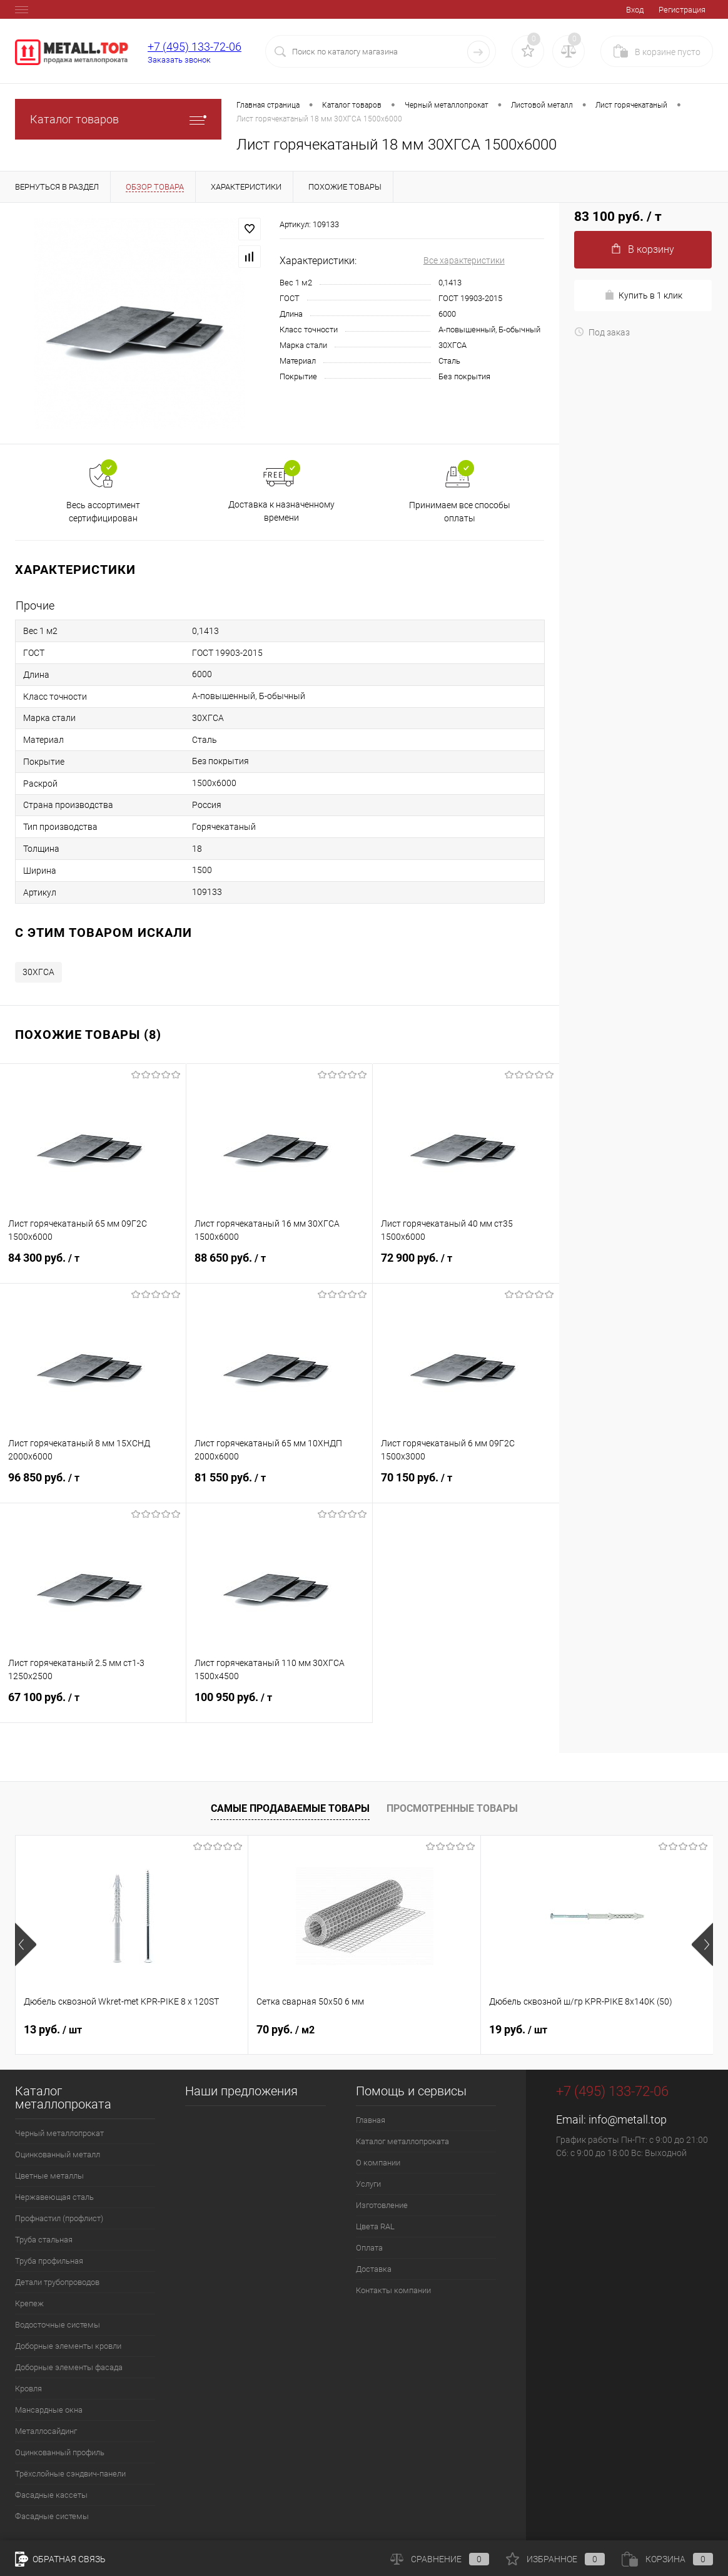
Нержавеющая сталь (54, 2197)
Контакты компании (393, 2290)
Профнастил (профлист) (59, 2218)
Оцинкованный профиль (59, 2452)
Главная (370, 2120)
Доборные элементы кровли (68, 2346)
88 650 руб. (279, 1265)
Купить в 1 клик (643, 295)
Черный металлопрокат (59, 2133)
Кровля (28, 2388)
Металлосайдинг (46, 2431)
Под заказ (602, 332)
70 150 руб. (466, 1485)
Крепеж (29, 2303)
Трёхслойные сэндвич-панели (70, 2473)
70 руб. (285, 2029)
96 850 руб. (93, 1485)
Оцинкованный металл (57, 2154)
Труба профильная (49, 2261)
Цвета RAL (375, 2226)
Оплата (369, 2247)
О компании (378, 2162)
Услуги (368, 2184)
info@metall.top (628, 2119)
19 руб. (518, 2029)
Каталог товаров (118, 119)
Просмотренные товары (452, 1808)
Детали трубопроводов (57, 2282)
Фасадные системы (52, 2516)
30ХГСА (38, 972)
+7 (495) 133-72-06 (194, 46)
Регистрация (682, 9)
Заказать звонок (179, 59)
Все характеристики (464, 260)
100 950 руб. (279, 1704)
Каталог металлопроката (402, 2141)
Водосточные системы (57, 2324)
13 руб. (53, 2029)
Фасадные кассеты (51, 2495)
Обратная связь (60, 2559)
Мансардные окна (49, 2410)
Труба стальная (44, 2239)
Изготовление (382, 2205)
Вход (635, 9)
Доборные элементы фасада (69, 2367)
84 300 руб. (93, 1265)
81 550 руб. (279, 1485)
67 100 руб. (93, 1704)
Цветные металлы (49, 2175)
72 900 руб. (466, 1265)
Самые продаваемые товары (290, 1808)
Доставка (374, 2269)
